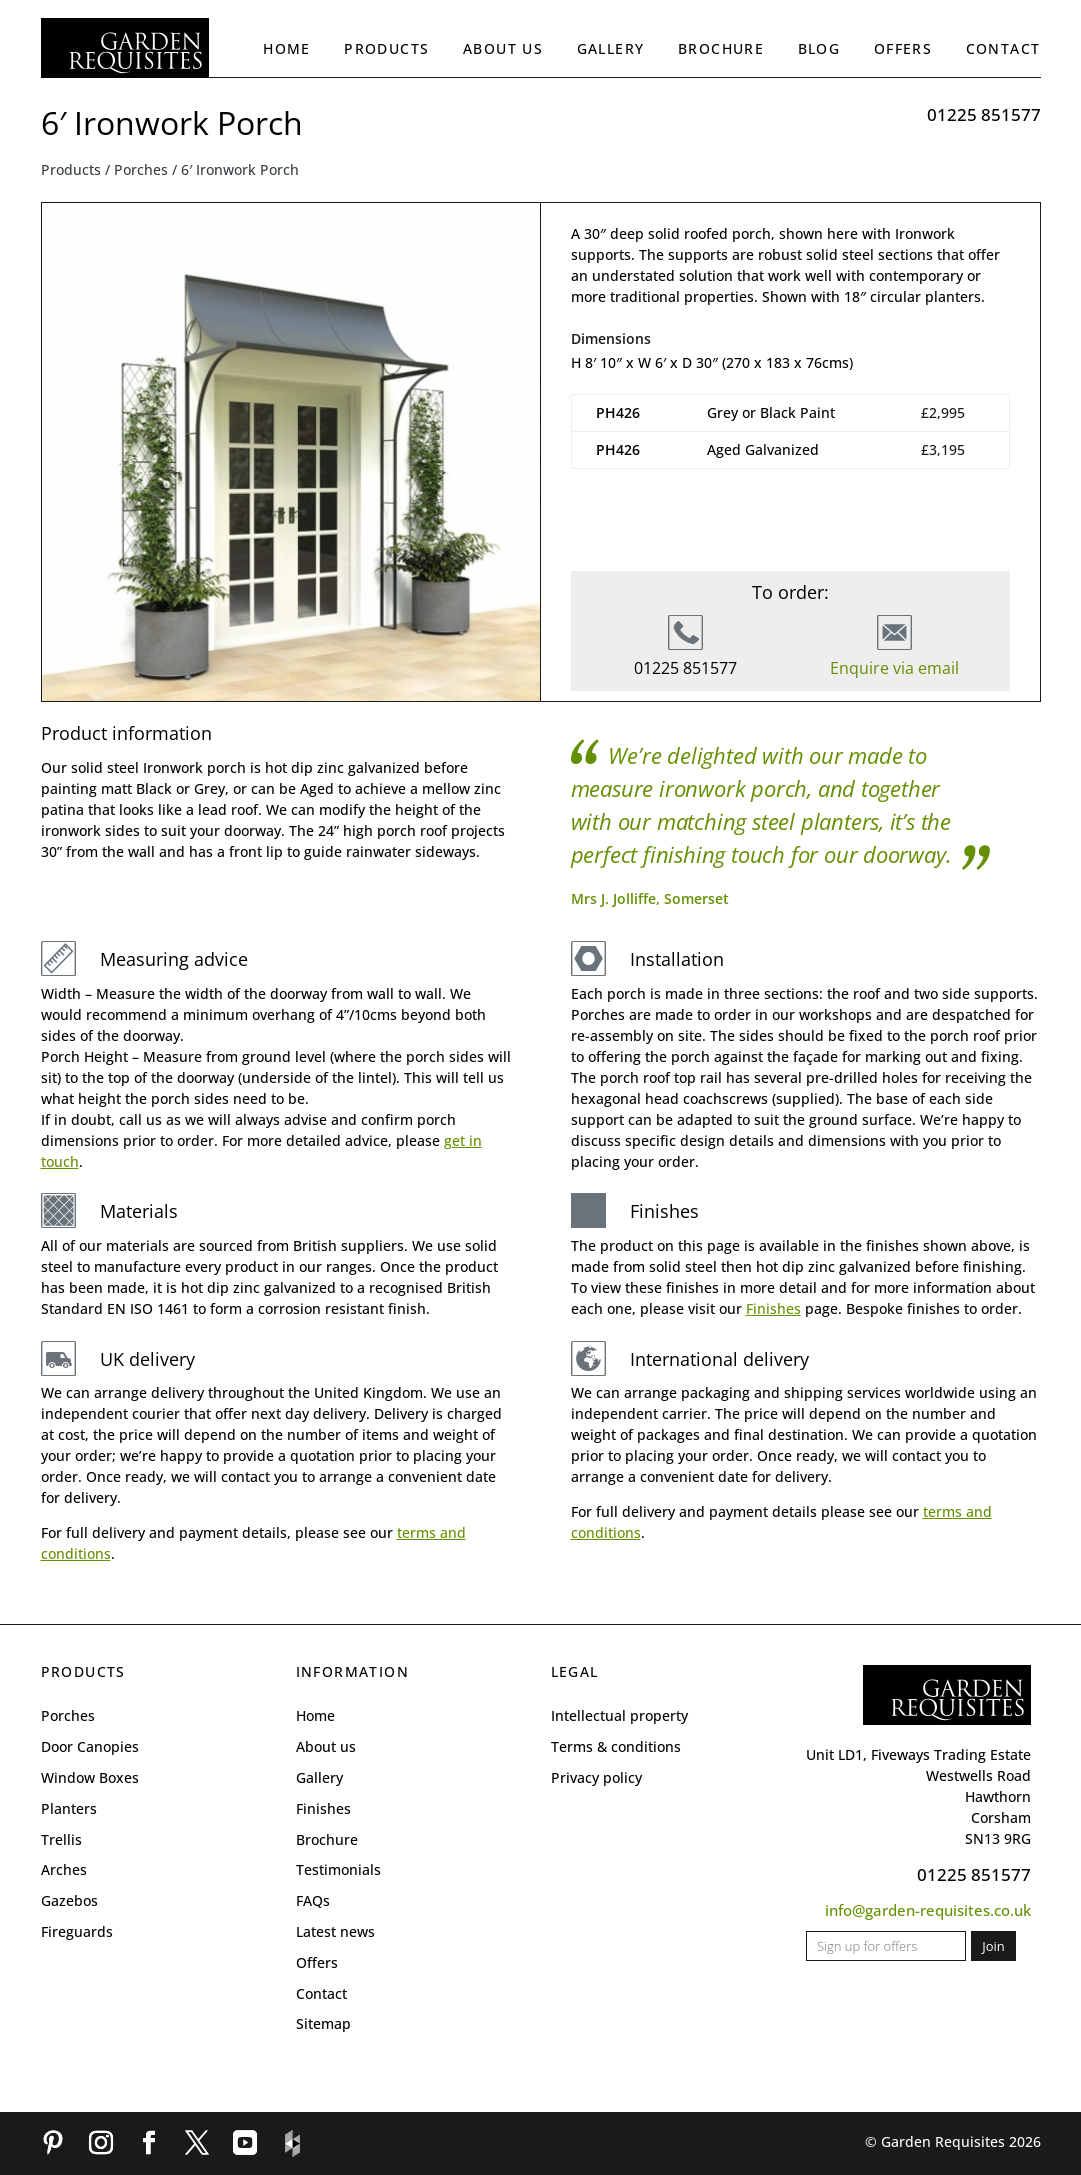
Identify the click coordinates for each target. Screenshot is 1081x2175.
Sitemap (323, 2023)
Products (386, 48)
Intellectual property (619, 1715)
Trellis (61, 1839)
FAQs (313, 1900)
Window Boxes (90, 1777)
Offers (903, 48)
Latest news (335, 1931)
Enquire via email (894, 668)
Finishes (773, 1308)
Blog (819, 48)
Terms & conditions (616, 1746)
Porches (141, 169)
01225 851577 (984, 114)
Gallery (611, 48)
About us (503, 48)
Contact (1003, 48)
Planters (69, 1808)
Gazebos (69, 1900)
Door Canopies (90, 1746)
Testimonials (338, 1869)
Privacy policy (596, 1777)
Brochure (721, 48)
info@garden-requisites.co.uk (928, 1910)
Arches (64, 1869)
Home (287, 48)
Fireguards (77, 1931)
